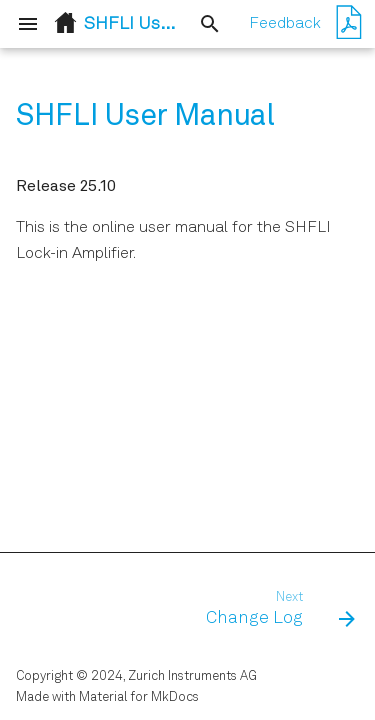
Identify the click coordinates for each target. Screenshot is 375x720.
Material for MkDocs (139, 697)
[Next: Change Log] (277, 610)
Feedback (285, 24)
